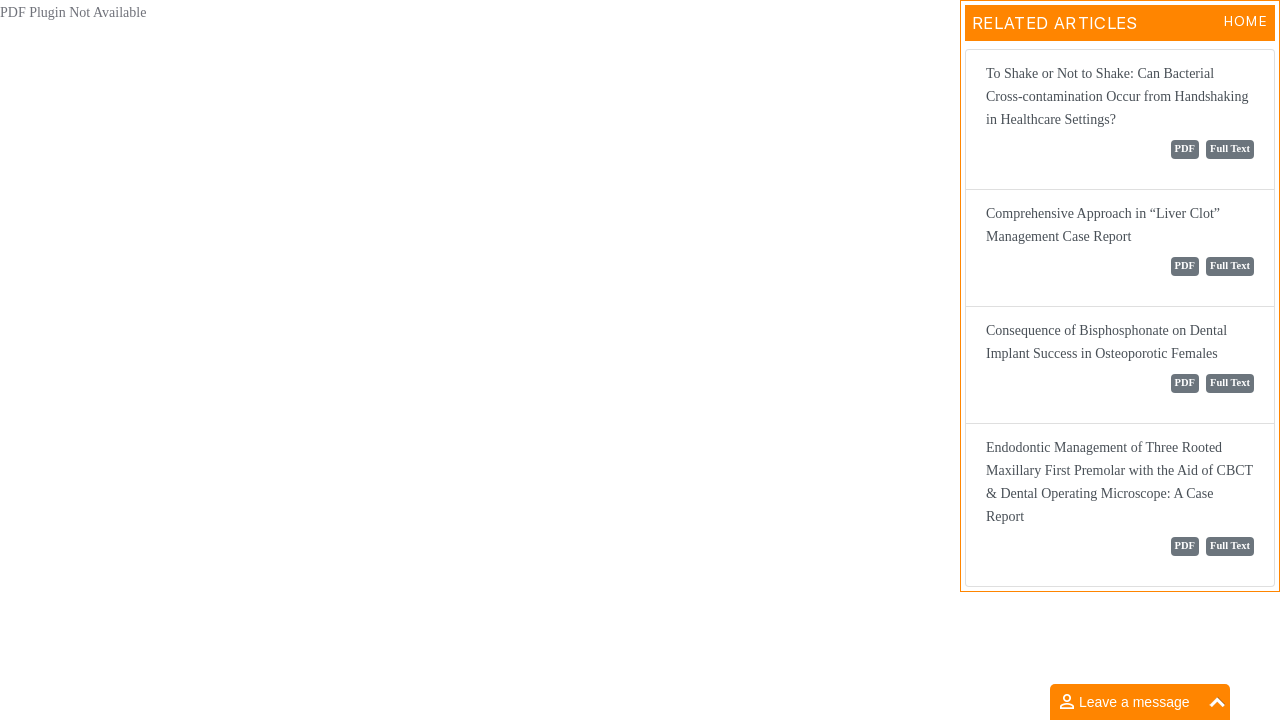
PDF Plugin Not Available (73, 12)
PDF (1185, 148)
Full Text (1230, 148)
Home (1245, 21)
